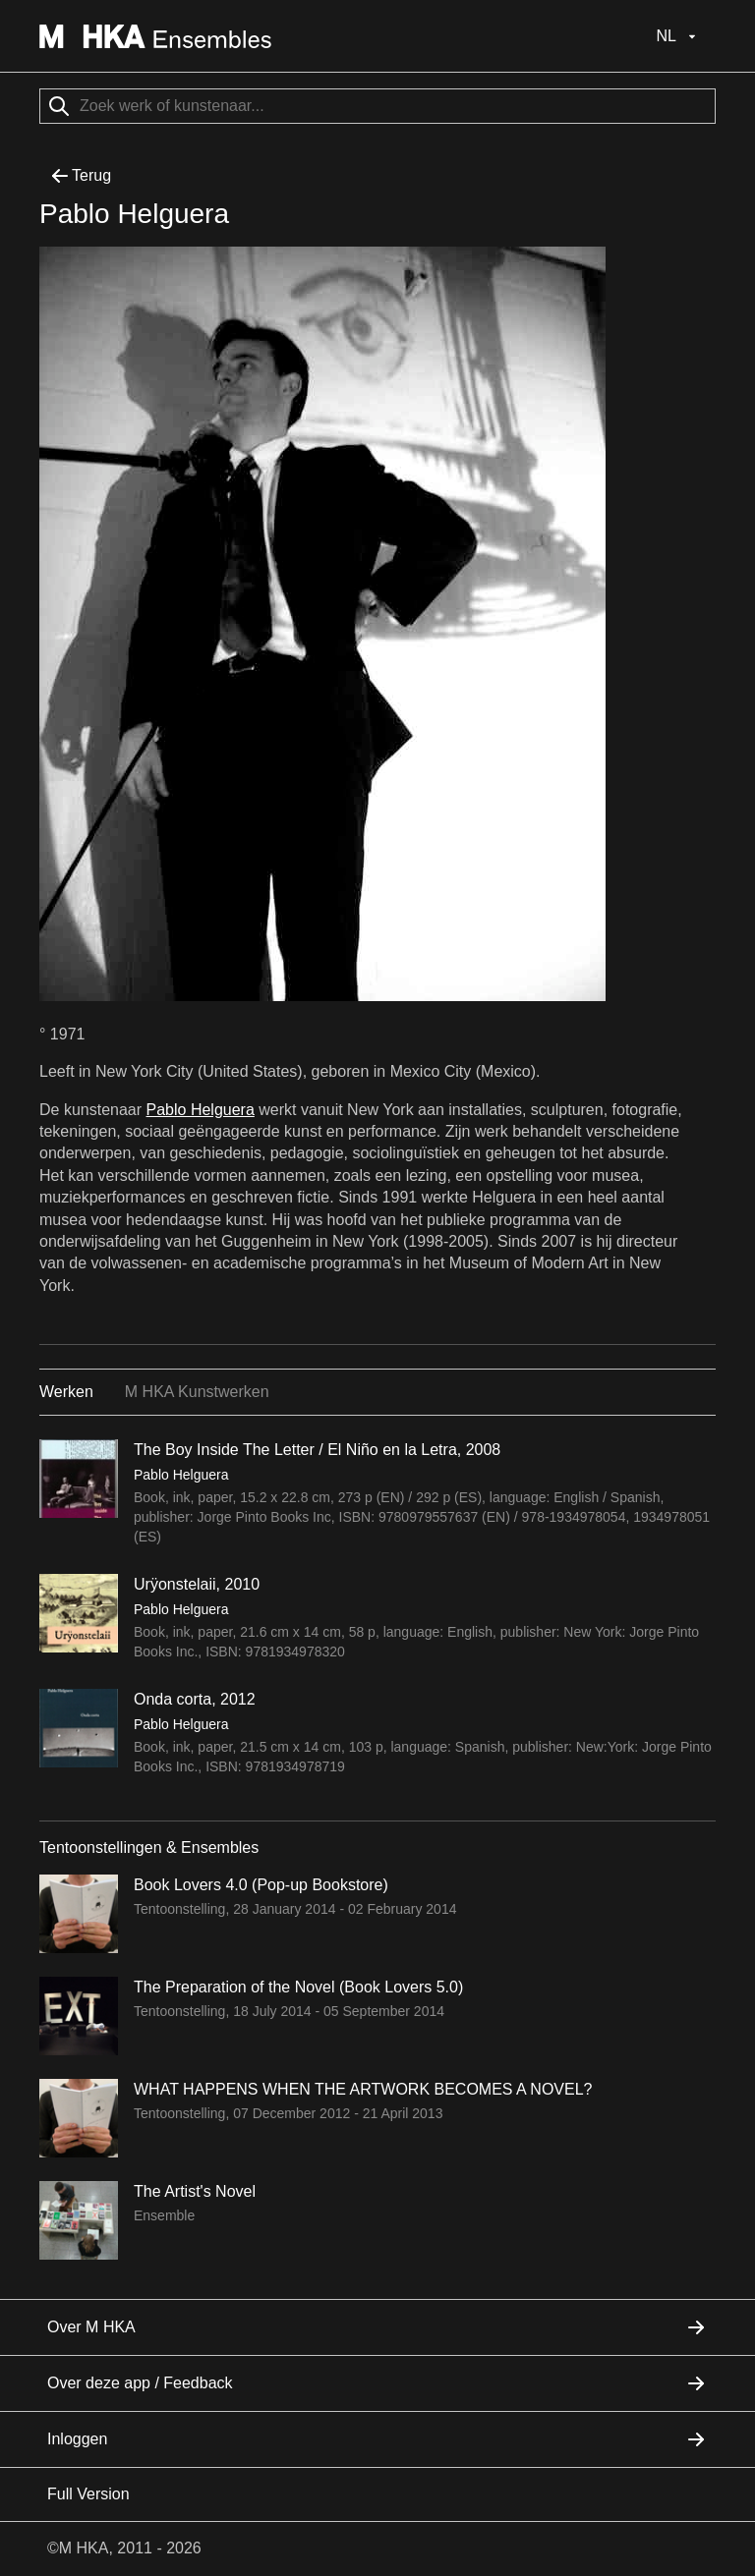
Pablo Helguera (200, 1109)
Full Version (88, 2494)
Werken (66, 1391)
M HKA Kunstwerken (197, 1391)
